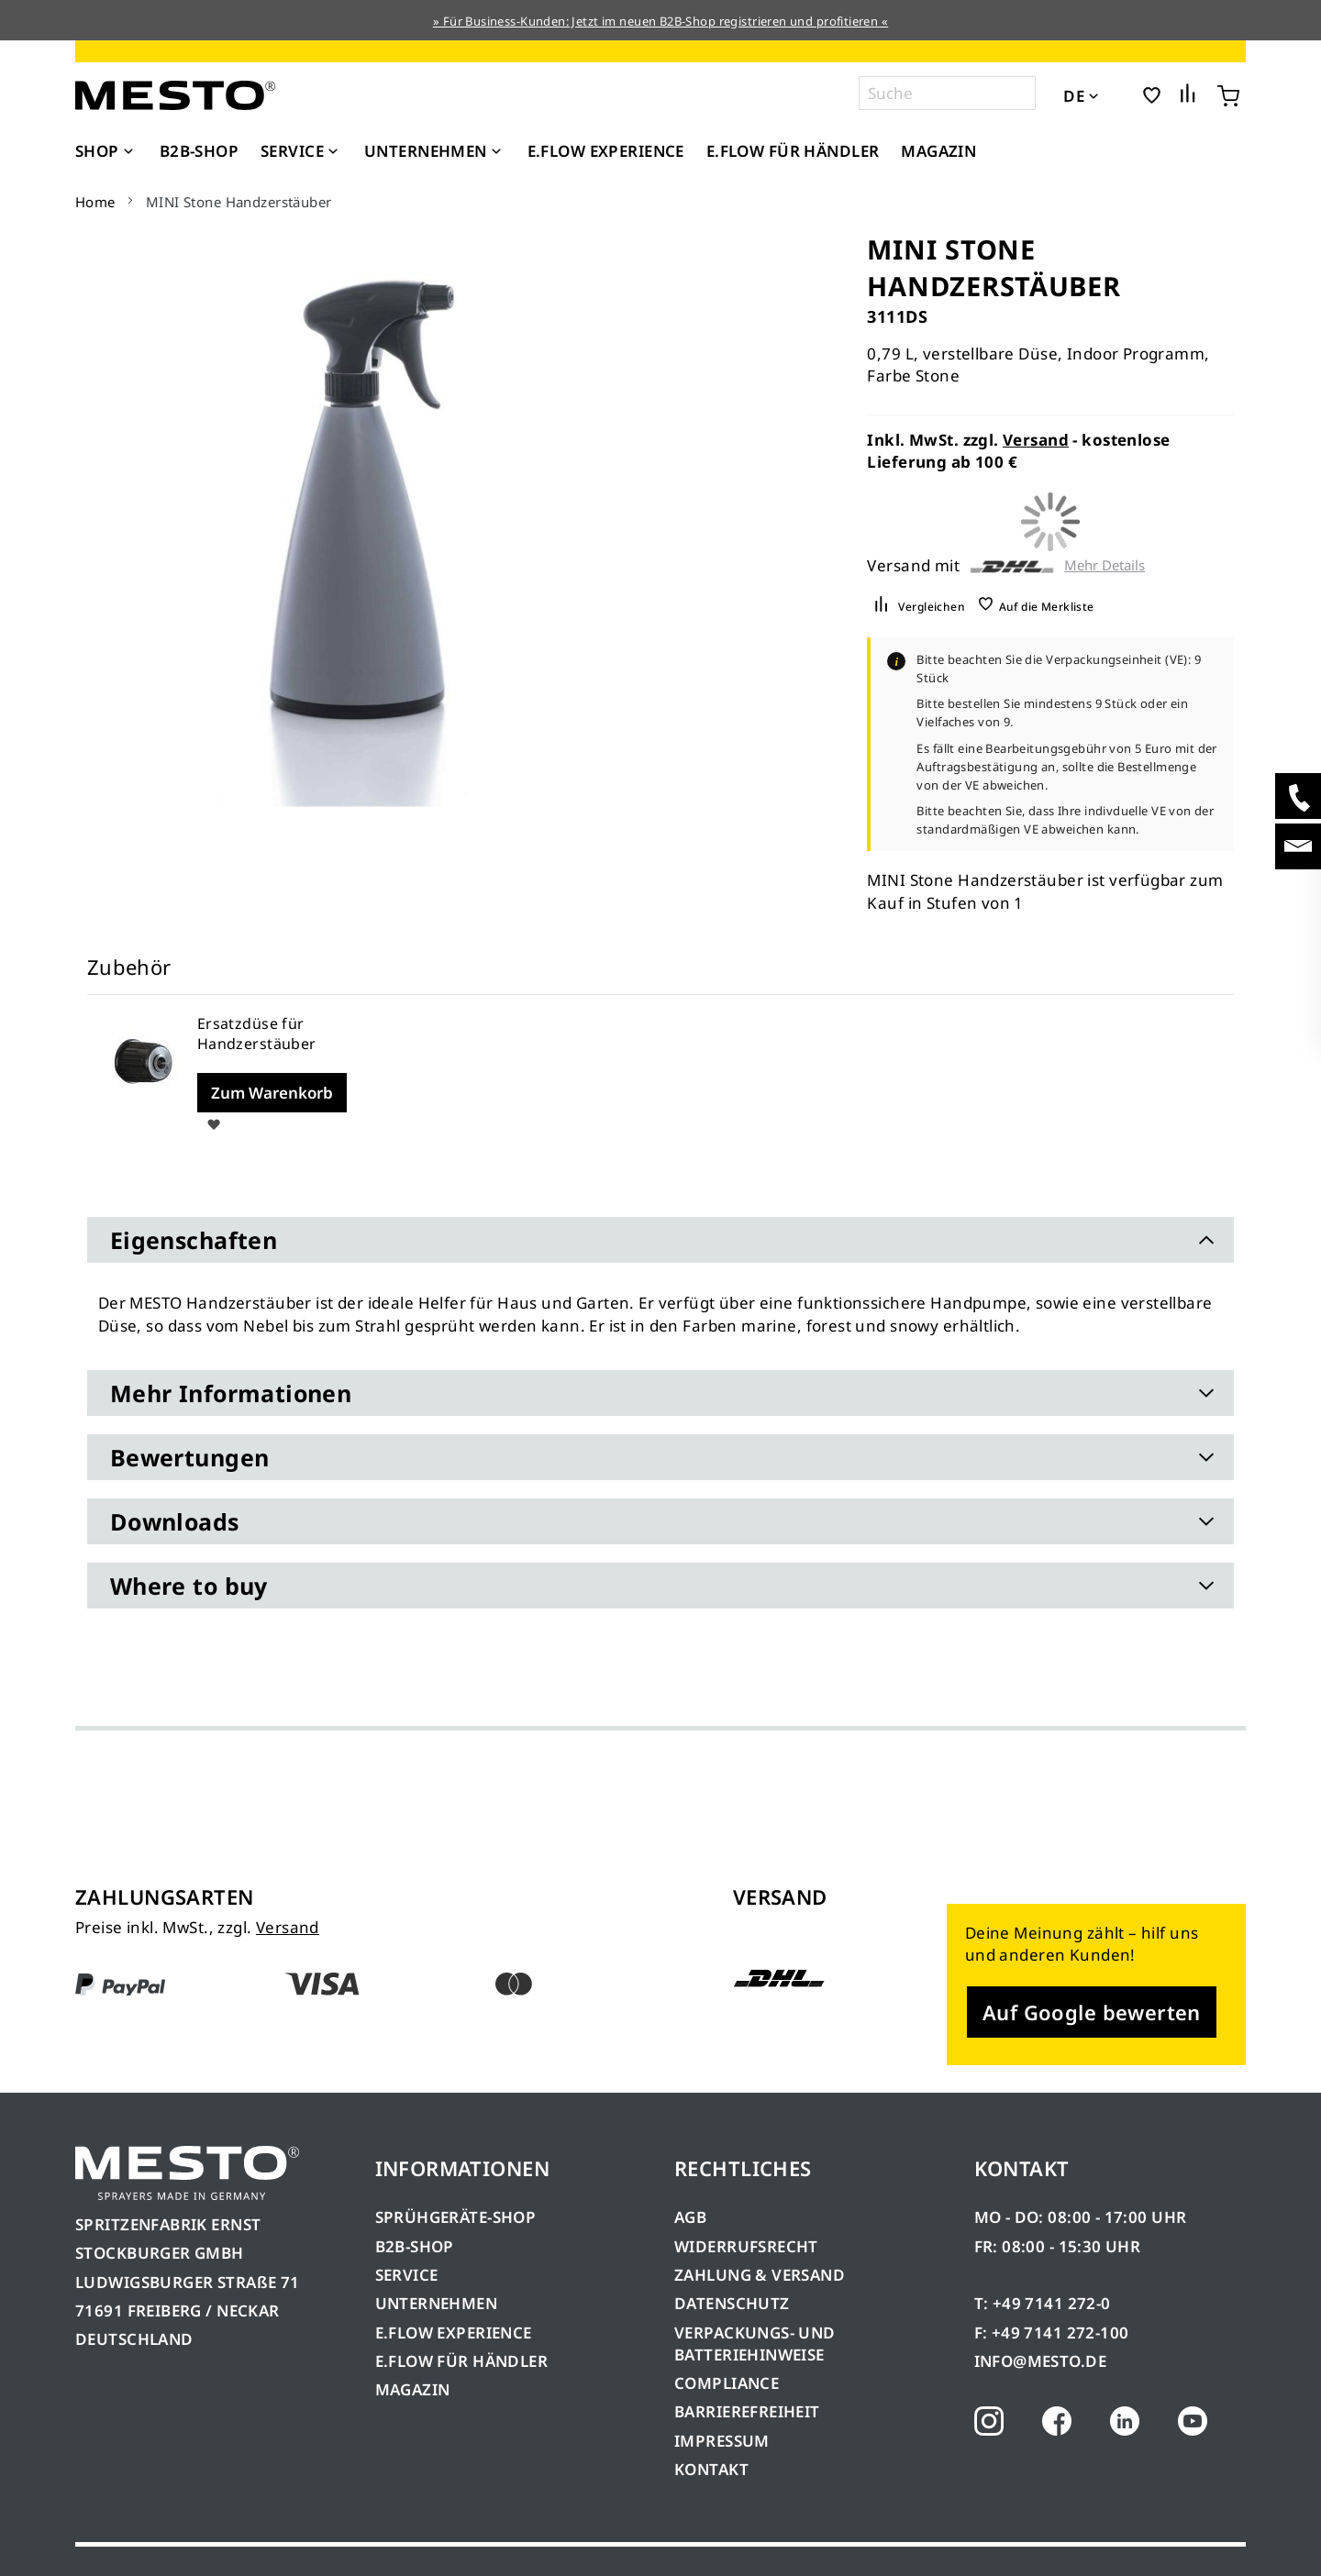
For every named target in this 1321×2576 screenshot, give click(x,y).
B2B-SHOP (414, 2246)
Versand (1036, 439)
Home (95, 202)
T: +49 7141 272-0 (1042, 2303)
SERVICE (406, 2274)
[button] (1119, 94)
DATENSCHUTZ (732, 2303)
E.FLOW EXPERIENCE (453, 2332)
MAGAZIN (412, 2389)
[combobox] (947, 93)
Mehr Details (1104, 565)
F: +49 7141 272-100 (1051, 2332)
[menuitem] (106, 151)
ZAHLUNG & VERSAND (759, 2274)
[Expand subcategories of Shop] (128, 152)
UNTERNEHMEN (436, 2303)
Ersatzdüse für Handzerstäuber (256, 1033)
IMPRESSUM (722, 2440)
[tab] (660, 1240)
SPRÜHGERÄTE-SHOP (456, 2217)
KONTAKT (711, 2469)
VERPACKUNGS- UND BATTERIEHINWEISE (755, 2343)
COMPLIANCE (726, 2383)
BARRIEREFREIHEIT (747, 2411)
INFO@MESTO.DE (1040, 2360)
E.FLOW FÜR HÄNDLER (462, 2360)
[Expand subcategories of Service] (333, 152)
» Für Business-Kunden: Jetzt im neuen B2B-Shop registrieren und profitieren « (660, 21)
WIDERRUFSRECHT (746, 2246)
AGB (690, 2217)
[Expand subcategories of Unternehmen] (496, 152)
